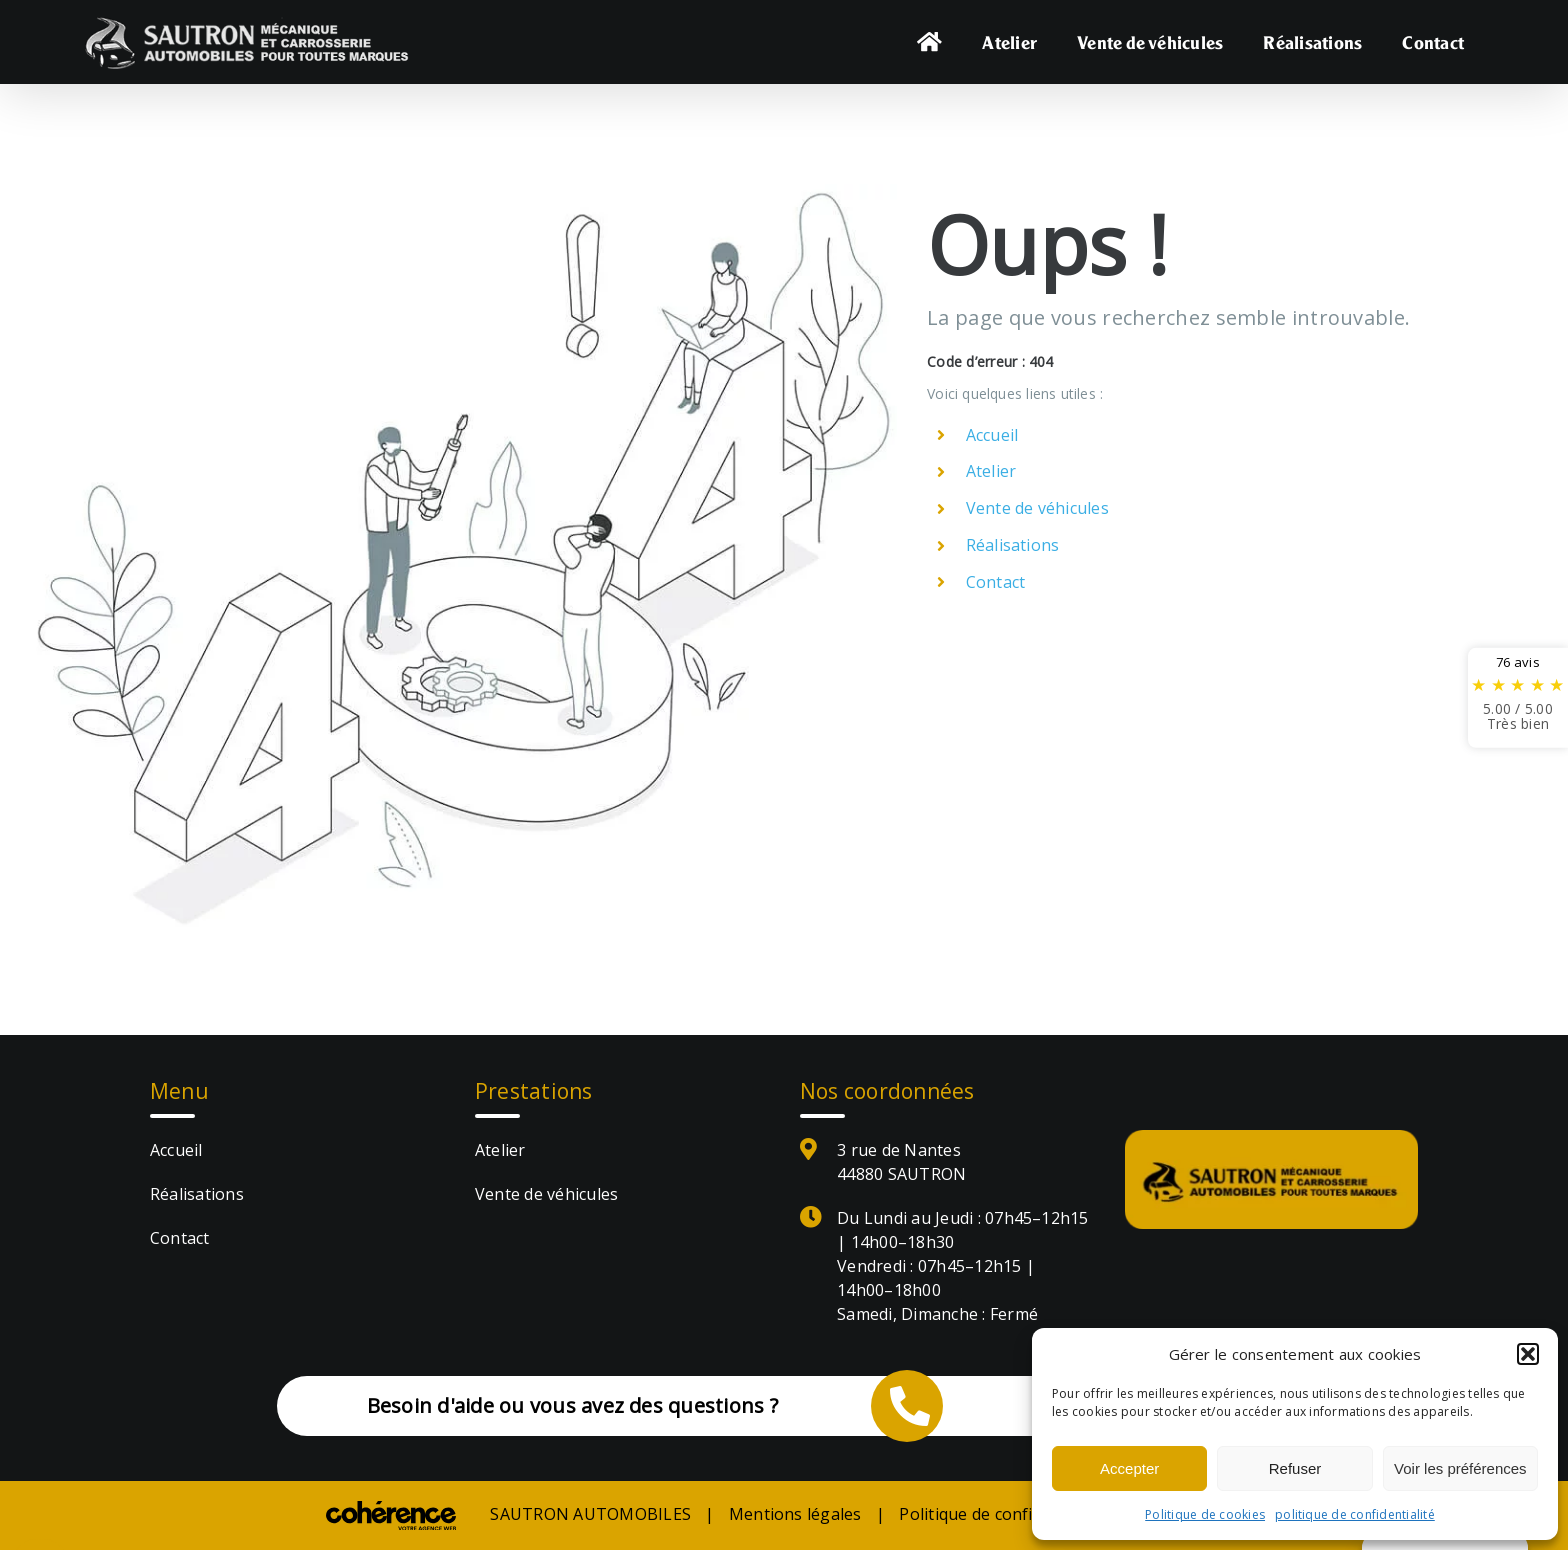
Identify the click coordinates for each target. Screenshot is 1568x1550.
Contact (996, 582)
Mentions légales (795, 1514)
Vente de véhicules (1037, 508)
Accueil (992, 435)
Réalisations (1013, 545)
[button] (1528, 1354)
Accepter (1129, 1468)
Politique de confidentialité (1002, 1514)
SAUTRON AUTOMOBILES (590, 1514)
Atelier (991, 471)
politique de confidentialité (1355, 1514)
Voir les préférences (1460, 1468)
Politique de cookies (1205, 1514)
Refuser (1295, 1468)
